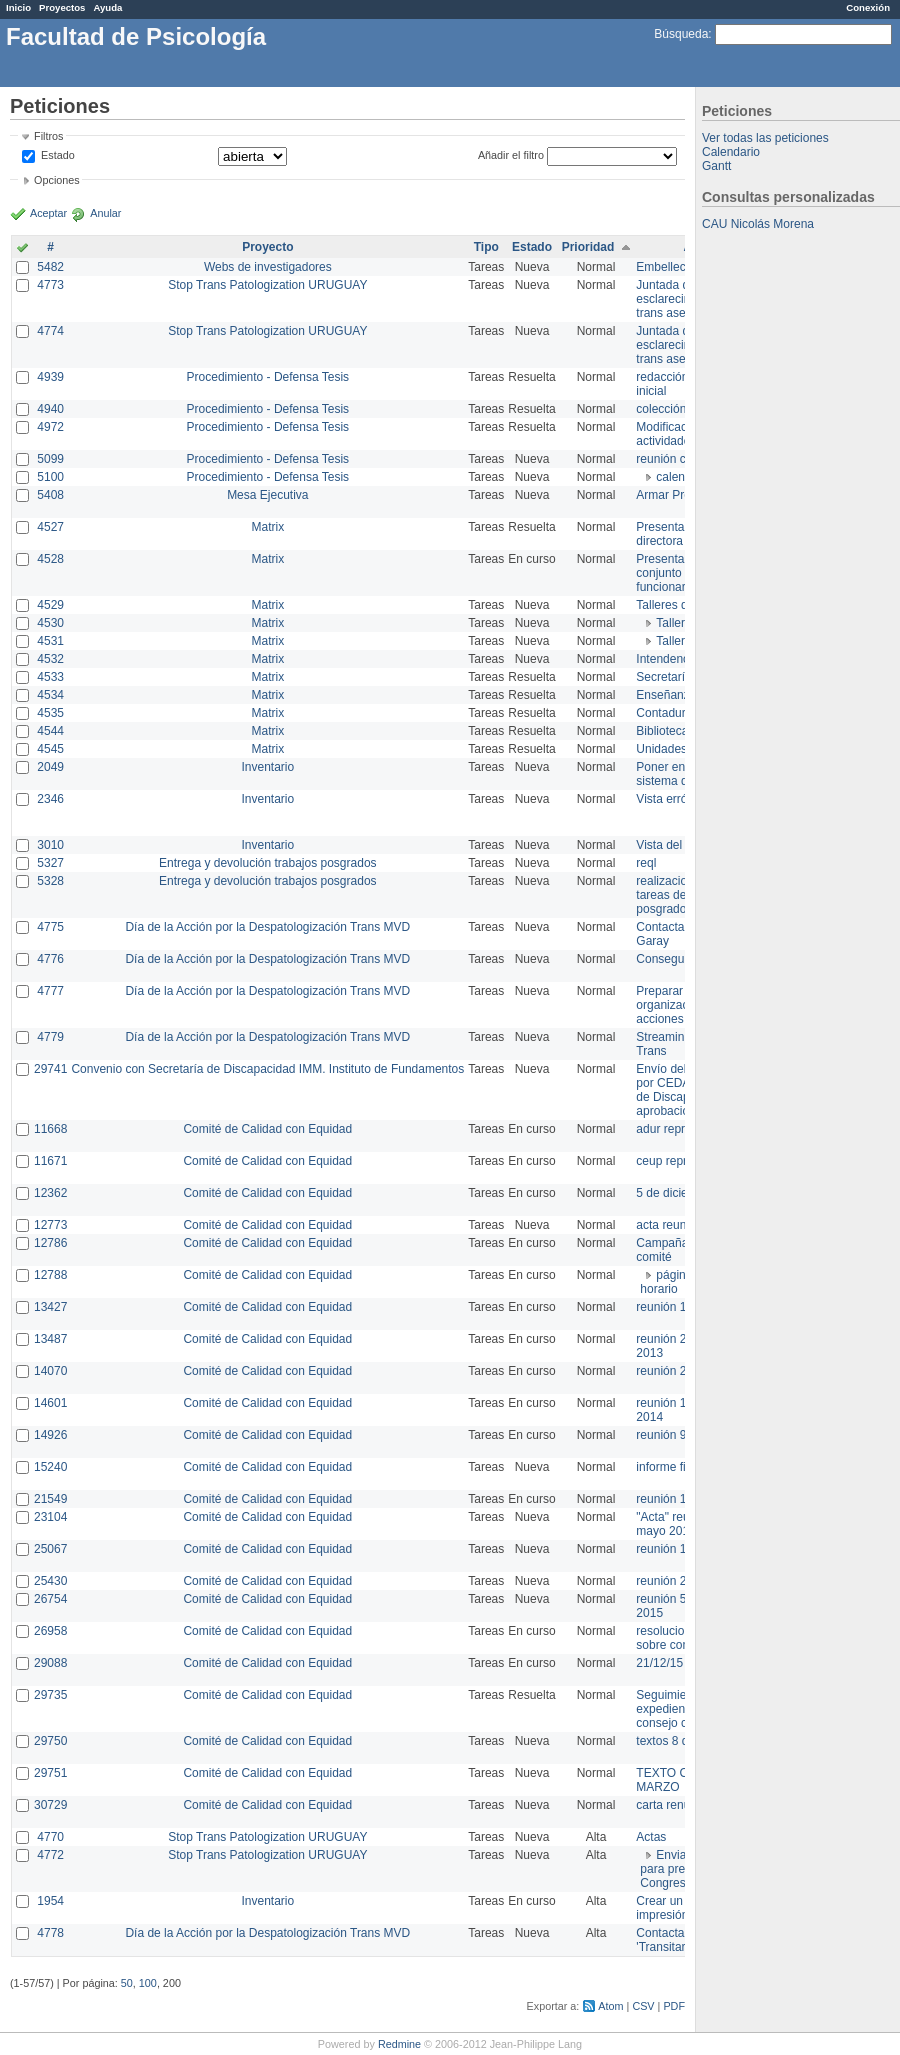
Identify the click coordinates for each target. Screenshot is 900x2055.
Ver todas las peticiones (765, 138)
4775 (50, 927)
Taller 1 (675, 623)
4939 (50, 377)
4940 (50, 409)
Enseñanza (666, 695)
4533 (50, 677)
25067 (50, 1549)
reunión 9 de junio (683, 1435)
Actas (651, 1837)
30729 (50, 1805)
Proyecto (267, 247)
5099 (50, 459)
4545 (50, 749)
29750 (50, 1741)
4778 (50, 1933)
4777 (50, 991)
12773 (50, 1225)
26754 (50, 1599)
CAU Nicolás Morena (758, 224)
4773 (50, 285)
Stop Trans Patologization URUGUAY (267, 285)
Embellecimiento (680, 267)
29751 (50, 1773)
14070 (50, 1371)
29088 (50, 1663)
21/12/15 (659, 1663)
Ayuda (107, 7)
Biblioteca (662, 731)
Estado (58, 155)
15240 (50, 1467)
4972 (50, 427)
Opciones (57, 180)
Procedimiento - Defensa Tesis (268, 377)
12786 (50, 1243)
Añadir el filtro (511, 155)
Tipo (486, 247)
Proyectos (62, 7)
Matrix (267, 527)
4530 (50, 623)
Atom (610, 2006)
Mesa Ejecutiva (267, 495)
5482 (50, 267)
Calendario (731, 152)
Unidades (661, 749)
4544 (50, 731)
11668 (50, 1129)
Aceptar (48, 213)
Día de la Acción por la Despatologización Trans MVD (267, 927)
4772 (50, 1855)
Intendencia (667, 659)
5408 (50, 495)
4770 (50, 1837)
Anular (105, 213)
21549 (50, 1499)
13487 (50, 1339)
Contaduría (665, 713)
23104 (50, 1517)
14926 (50, 1435)
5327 (50, 863)
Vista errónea (671, 799)
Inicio (18, 7)
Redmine (399, 2044)
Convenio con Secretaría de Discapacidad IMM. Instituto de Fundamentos (267, 1069)
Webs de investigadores (268, 267)
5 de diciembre (675, 1193)
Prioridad (588, 247)
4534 (50, 695)
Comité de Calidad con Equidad (267, 1129)
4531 (50, 641)
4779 (50, 1037)
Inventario (267, 767)
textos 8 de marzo (683, 1741)
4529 (50, 605)
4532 (50, 659)
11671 (50, 1161)
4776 (50, 959)
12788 (50, 1275)
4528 (50, 559)
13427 (50, 1307)
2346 (50, 799)
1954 (50, 1901)
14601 (50, 1403)
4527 (50, 527)
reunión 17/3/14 (677, 1307)
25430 (50, 1581)
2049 (50, 767)
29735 (50, 1695)
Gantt (716, 166)
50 (127, 1983)
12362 (50, 1193)
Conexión (868, 7)
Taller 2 (675, 641)
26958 (50, 1631)
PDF (674, 2006)
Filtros (48, 136)
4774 (50, 331)
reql (646, 863)
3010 (50, 845)
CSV (643, 2006)
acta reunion (669, 1225)
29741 (50, 1069)
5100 (50, 477)
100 (148, 1983)
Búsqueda (681, 34)
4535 (50, 713)
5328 (50, 881)
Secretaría (663, 677)
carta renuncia (674, 1805)
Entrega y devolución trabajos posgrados (267, 863)
